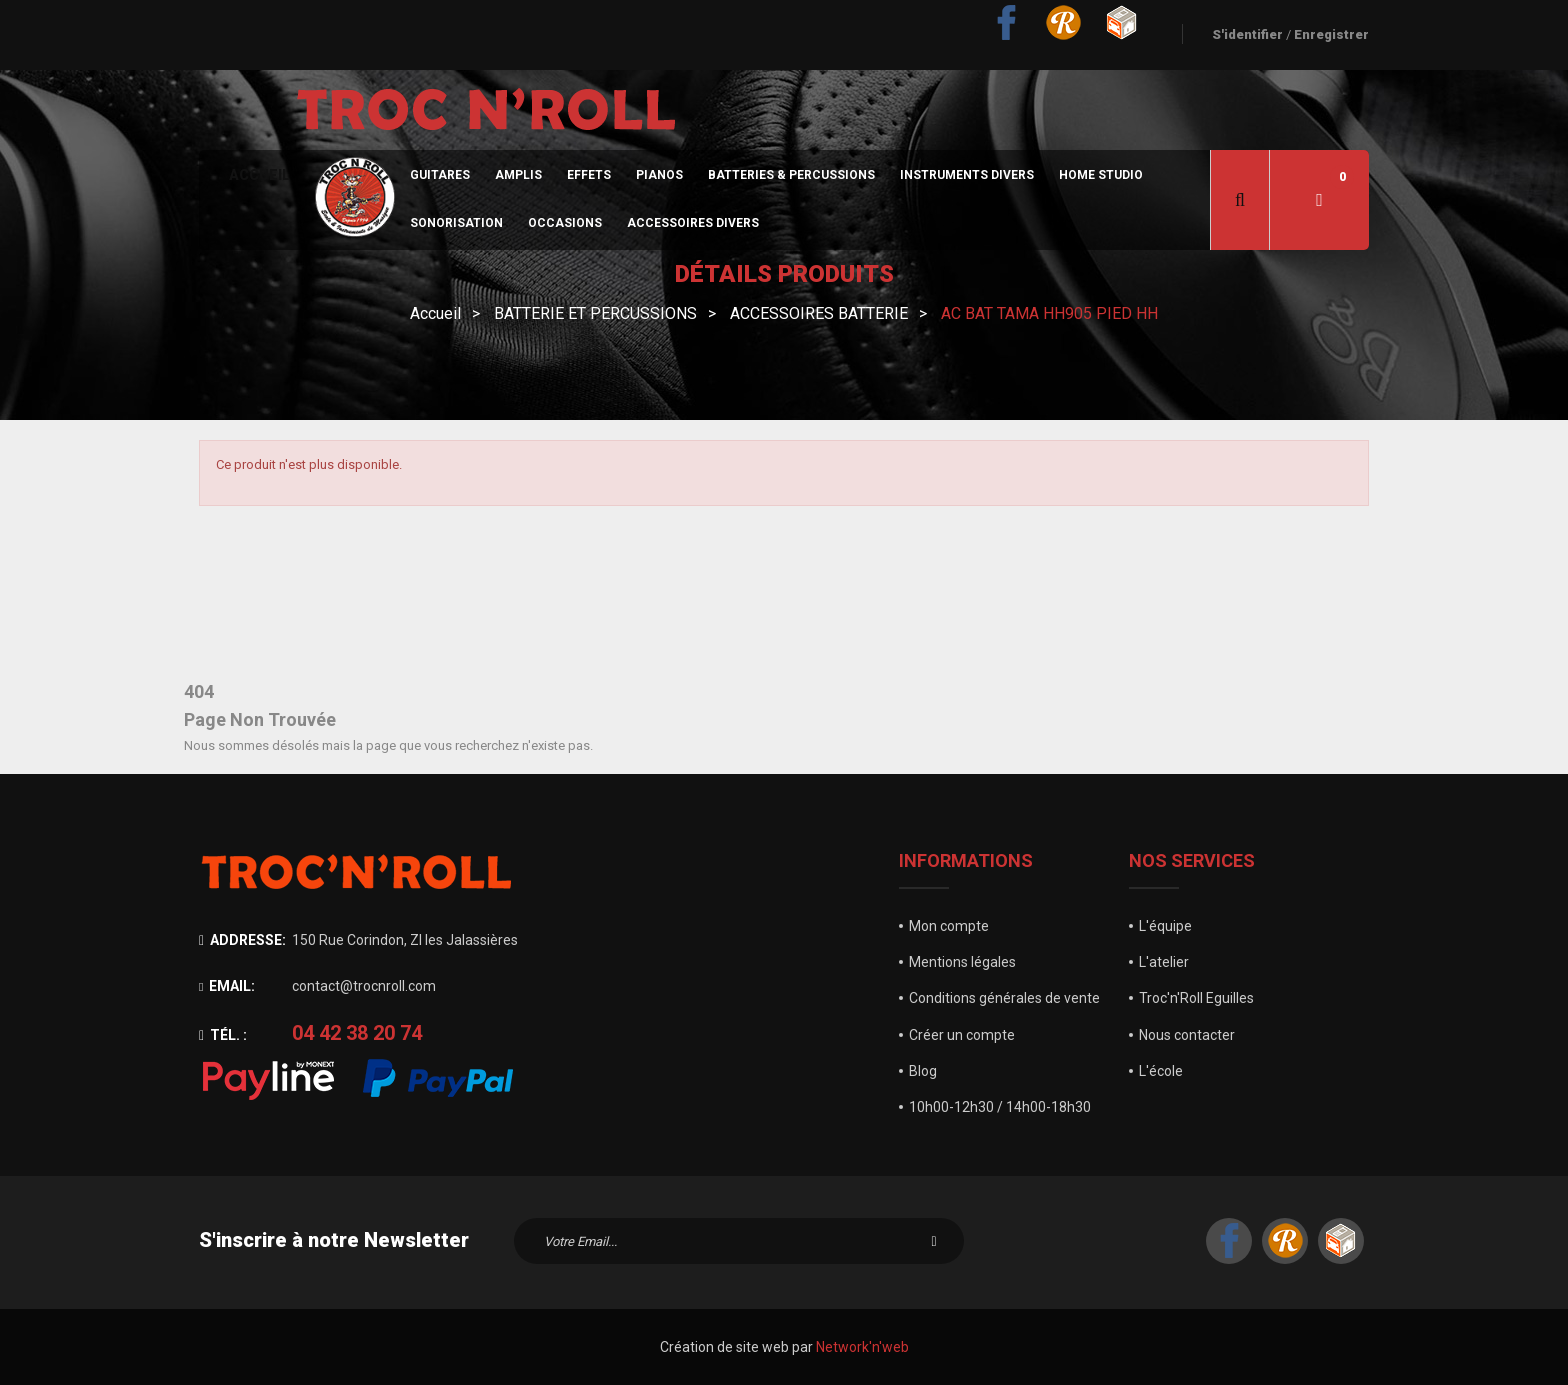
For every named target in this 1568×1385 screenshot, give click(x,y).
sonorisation (456, 223)
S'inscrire (934, 1241)
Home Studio (1101, 175)
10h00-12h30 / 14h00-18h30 (1000, 1107)
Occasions (565, 223)
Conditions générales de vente (1004, 998)
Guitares (440, 175)
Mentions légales (962, 962)
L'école (1161, 1071)
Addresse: (242, 940)
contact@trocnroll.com (364, 986)
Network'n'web (862, 1347)
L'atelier (1164, 962)
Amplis (518, 175)
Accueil (259, 175)
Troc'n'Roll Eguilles (1196, 998)
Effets (589, 175)
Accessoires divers (693, 223)
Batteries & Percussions (791, 175)
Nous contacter (1187, 1035)
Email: (227, 986)
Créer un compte (962, 1035)
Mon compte (949, 926)
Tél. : (223, 1035)
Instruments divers (967, 175)
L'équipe (1165, 926)
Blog (923, 1071)
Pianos (659, 175)
